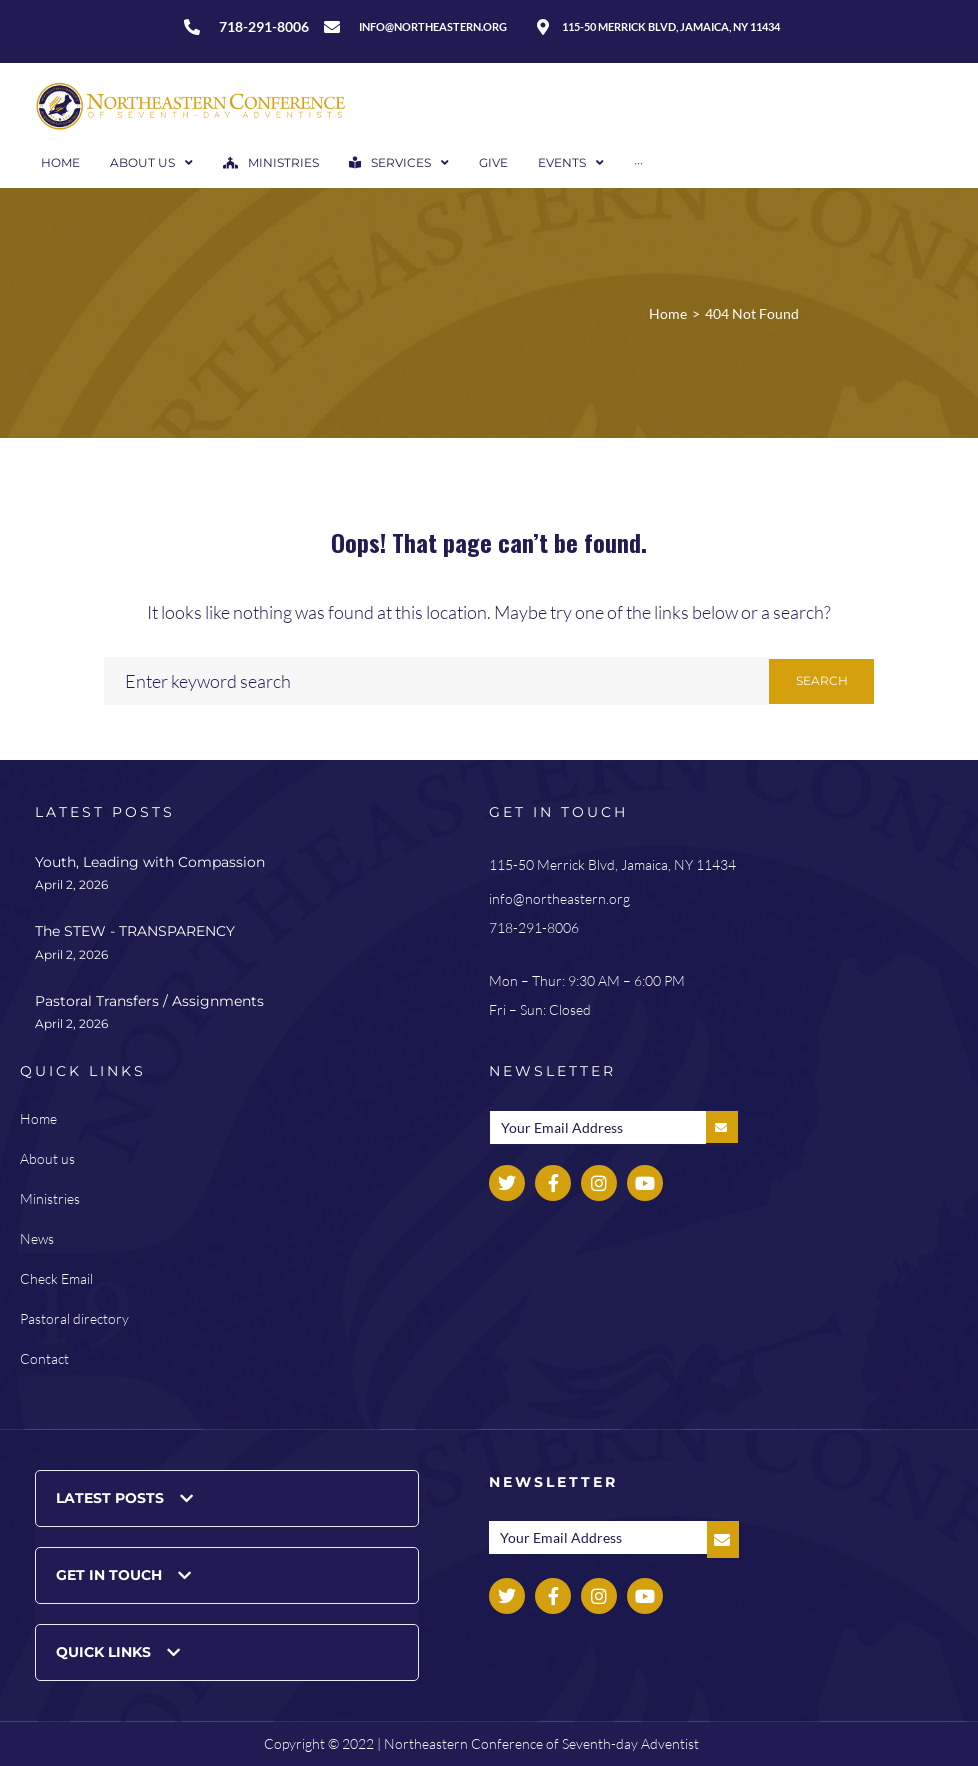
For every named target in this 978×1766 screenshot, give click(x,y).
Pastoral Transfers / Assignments (149, 1001)
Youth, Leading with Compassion (150, 862)
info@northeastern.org (559, 898)
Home (668, 313)
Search (822, 680)
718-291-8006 (534, 927)
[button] (227, 1498)
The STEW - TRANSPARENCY (135, 931)
